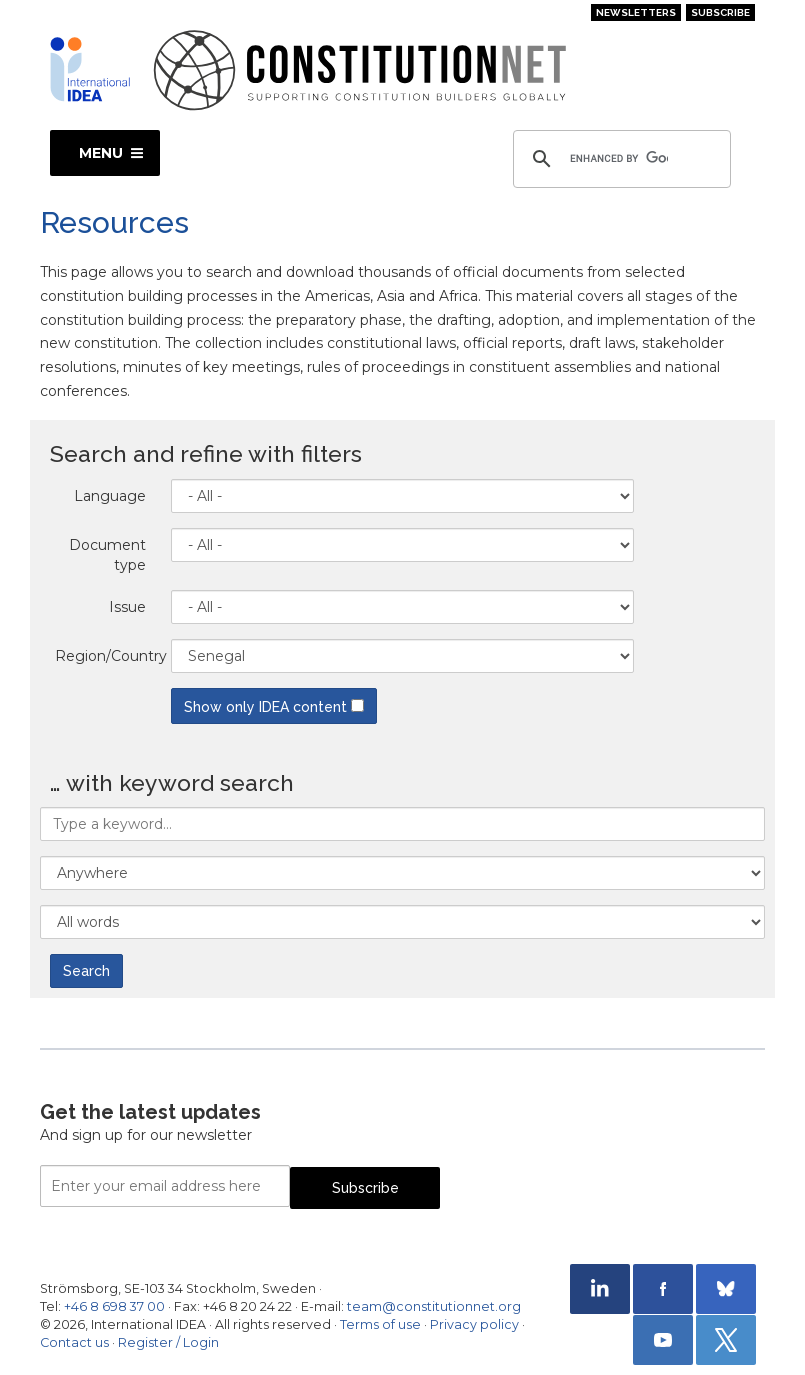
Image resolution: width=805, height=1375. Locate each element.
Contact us (74, 1342)
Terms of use (380, 1324)
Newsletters (636, 12)
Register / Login (168, 1342)
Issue (127, 607)
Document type (107, 555)
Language (110, 496)
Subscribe (720, 12)
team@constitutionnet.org (434, 1306)
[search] (619, 159)
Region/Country (108, 656)
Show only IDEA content (274, 707)
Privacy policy (474, 1324)
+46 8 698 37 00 (114, 1306)
